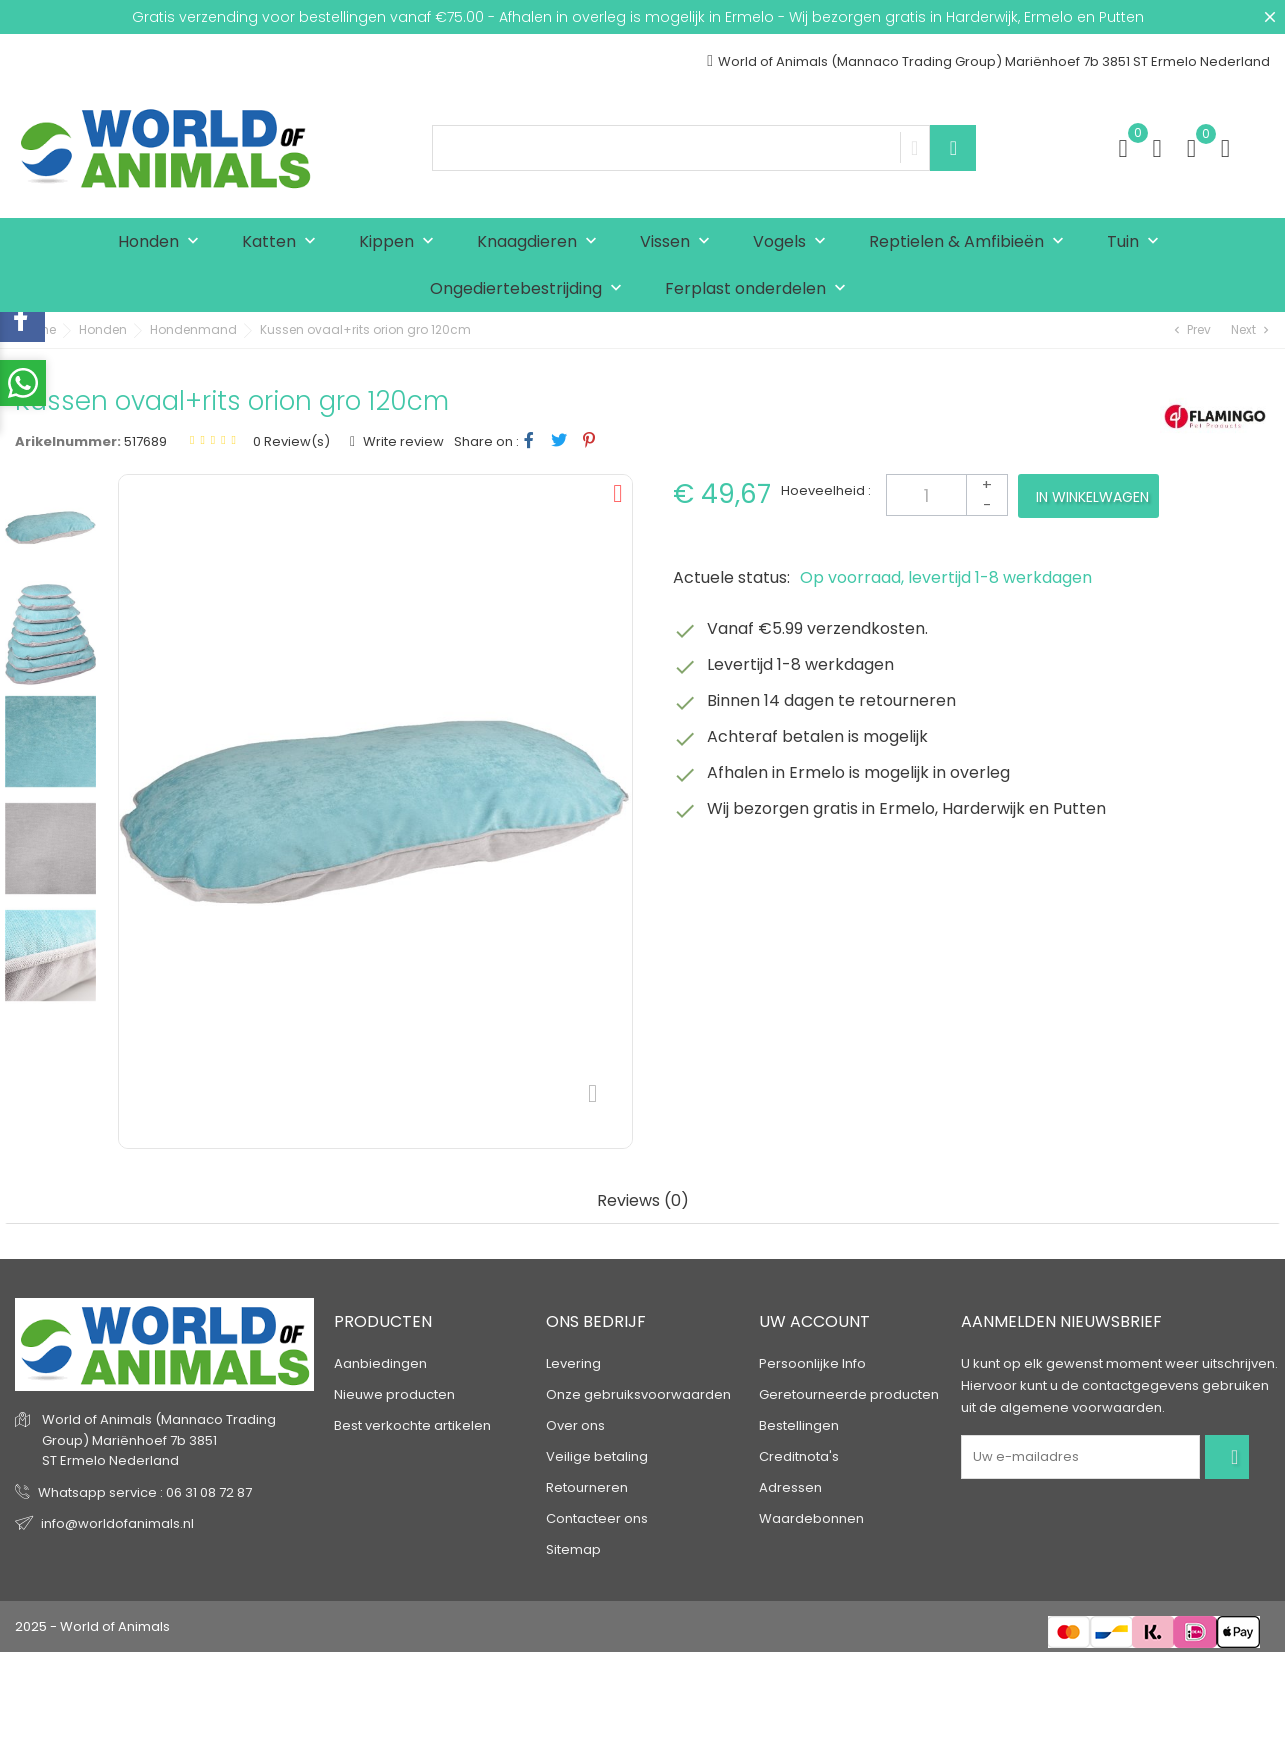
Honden (163, 242)
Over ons (575, 1425)
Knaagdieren (541, 242)
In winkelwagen (1092, 497)
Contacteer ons (597, 1518)
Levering (573, 1363)
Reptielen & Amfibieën (971, 242)
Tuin (1137, 242)
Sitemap (573, 1549)
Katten (283, 242)
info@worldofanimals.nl (117, 1523)
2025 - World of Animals (92, 1626)
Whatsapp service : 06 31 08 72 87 (145, 1492)
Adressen (790, 1487)
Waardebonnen (811, 1518)
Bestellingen (799, 1425)
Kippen (401, 242)
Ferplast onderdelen (760, 289)
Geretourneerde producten (849, 1394)
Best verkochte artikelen (412, 1425)
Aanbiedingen (380, 1363)
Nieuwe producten (394, 1394)
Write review (402, 441)
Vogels (794, 242)
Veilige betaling (597, 1456)
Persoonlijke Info (812, 1363)
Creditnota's (799, 1456)
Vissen (679, 242)
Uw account (814, 1321)
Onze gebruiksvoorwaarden (638, 1394)
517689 (145, 441)
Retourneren (587, 1487)
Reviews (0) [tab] (643, 1201)
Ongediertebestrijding (530, 289)
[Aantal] (947, 495)
